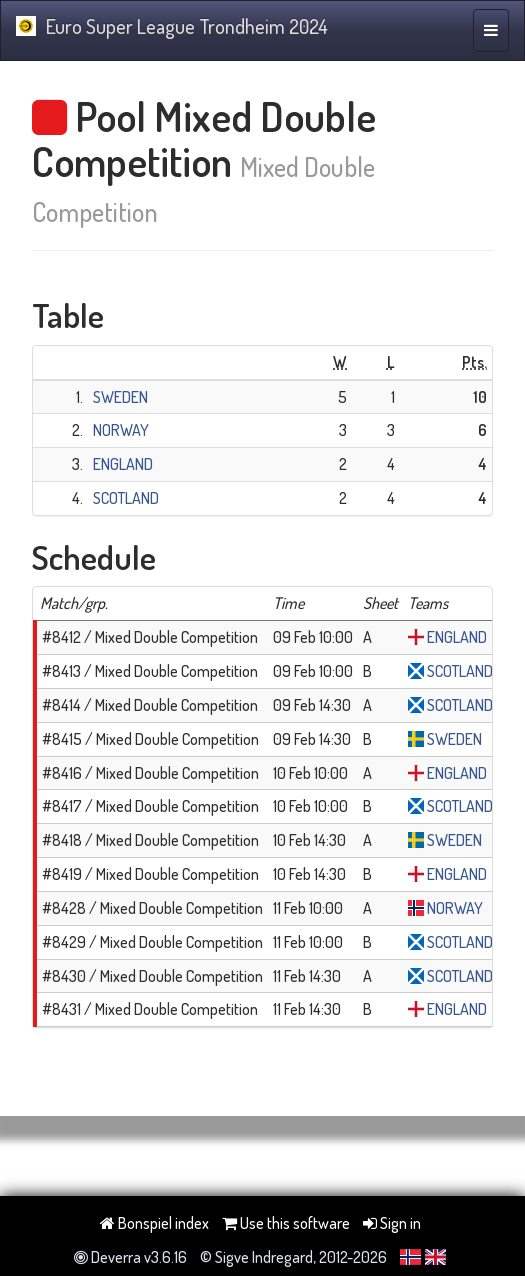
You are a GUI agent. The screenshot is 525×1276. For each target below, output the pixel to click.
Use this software (286, 1223)
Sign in (392, 1223)
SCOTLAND (126, 498)
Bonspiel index (154, 1223)
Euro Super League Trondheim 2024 (172, 26)
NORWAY (121, 430)
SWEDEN (120, 397)
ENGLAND (123, 464)
